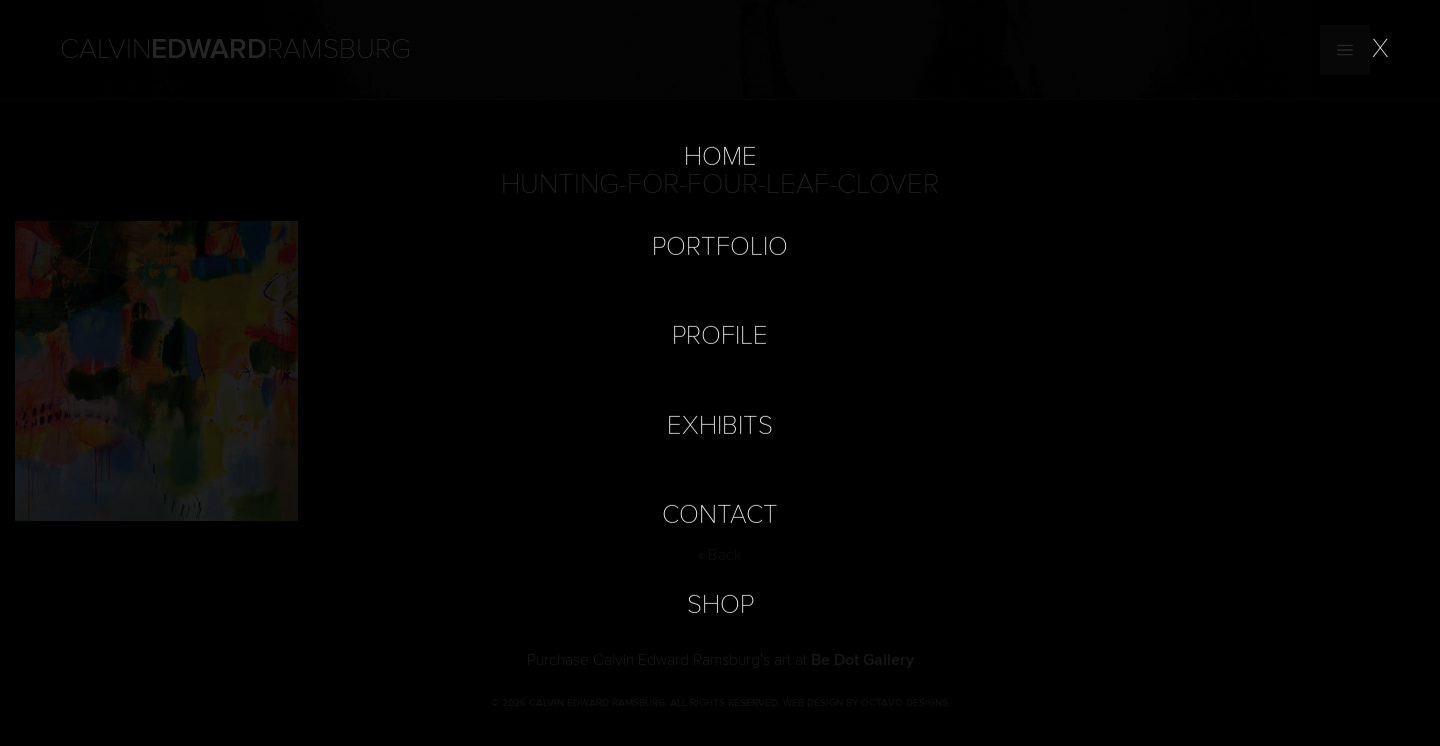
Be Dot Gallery (862, 660)
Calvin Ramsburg (235, 50)
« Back (720, 555)
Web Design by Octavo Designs (865, 703)
